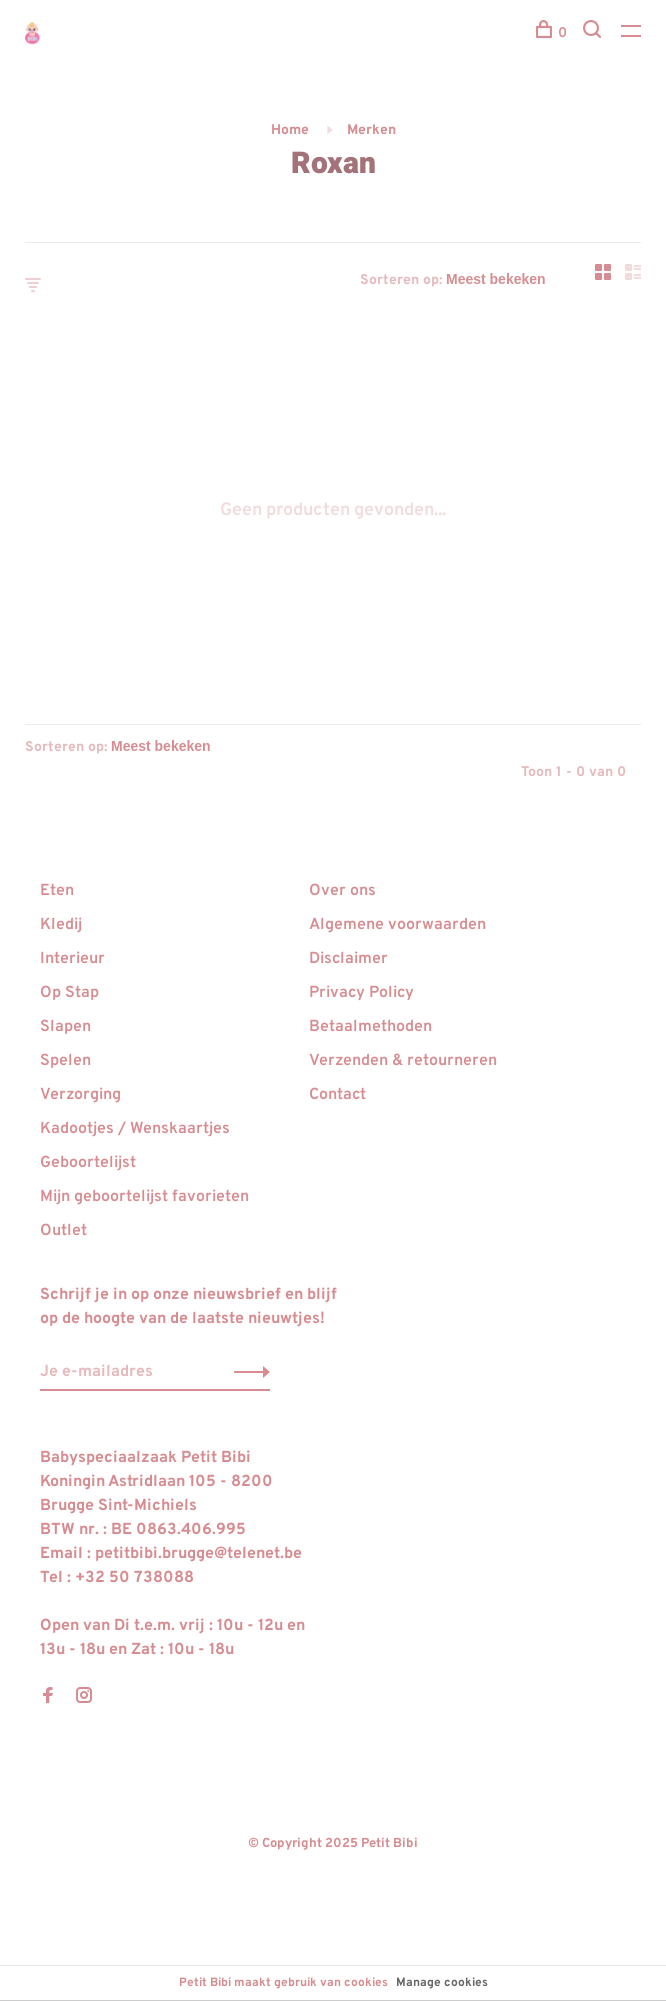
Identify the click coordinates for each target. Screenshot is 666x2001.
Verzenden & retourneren (403, 1061)
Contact (337, 1095)
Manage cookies (442, 1983)
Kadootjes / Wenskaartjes (135, 1129)
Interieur (72, 959)
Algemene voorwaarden (397, 925)
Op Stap (69, 993)
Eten (57, 891)
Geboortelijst (88, 1163)
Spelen (65, 1061)
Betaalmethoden (370, 1027)
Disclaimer (348, 959)
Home (290, 130)
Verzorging (80, 1095)
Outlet (63, 1231)
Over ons (342, 891)
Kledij (61, 925)
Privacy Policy (361, 993)
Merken (371, 130)
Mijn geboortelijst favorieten (144, 1197)
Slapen (65, 1027)
